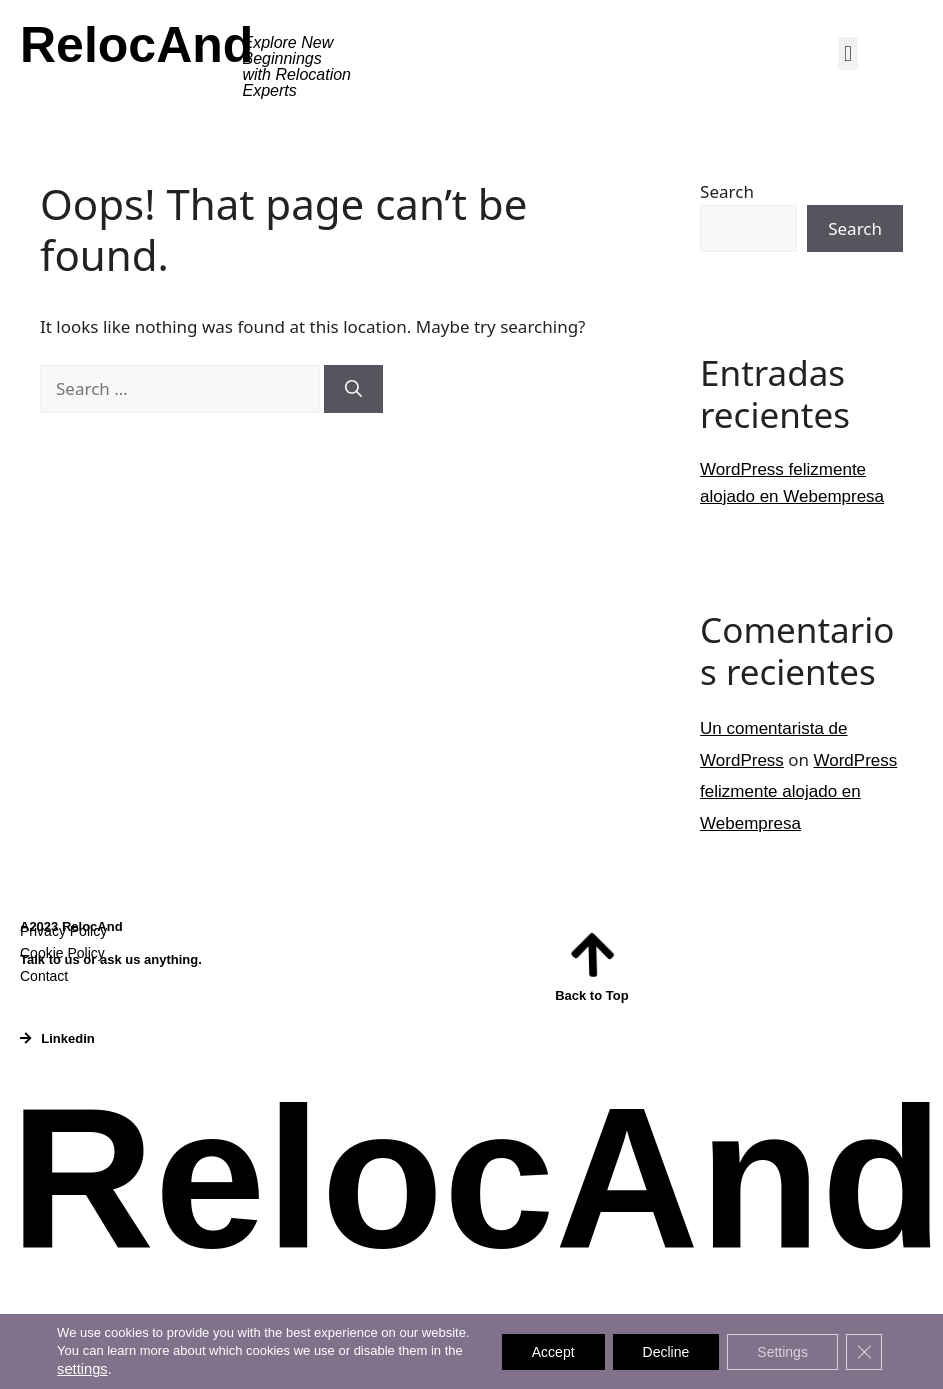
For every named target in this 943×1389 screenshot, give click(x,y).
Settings (782, 1352)
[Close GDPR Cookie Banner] (864, 1352)
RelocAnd (136, 45)
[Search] (353, 389)
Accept (553, 1352)
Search (727, 191)
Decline (666, 1352)
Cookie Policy (62, 953)
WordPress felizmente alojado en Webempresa (798, 792)
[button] (847, 53)
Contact (44, 976)
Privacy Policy (63, 931)
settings (82, 1369)
